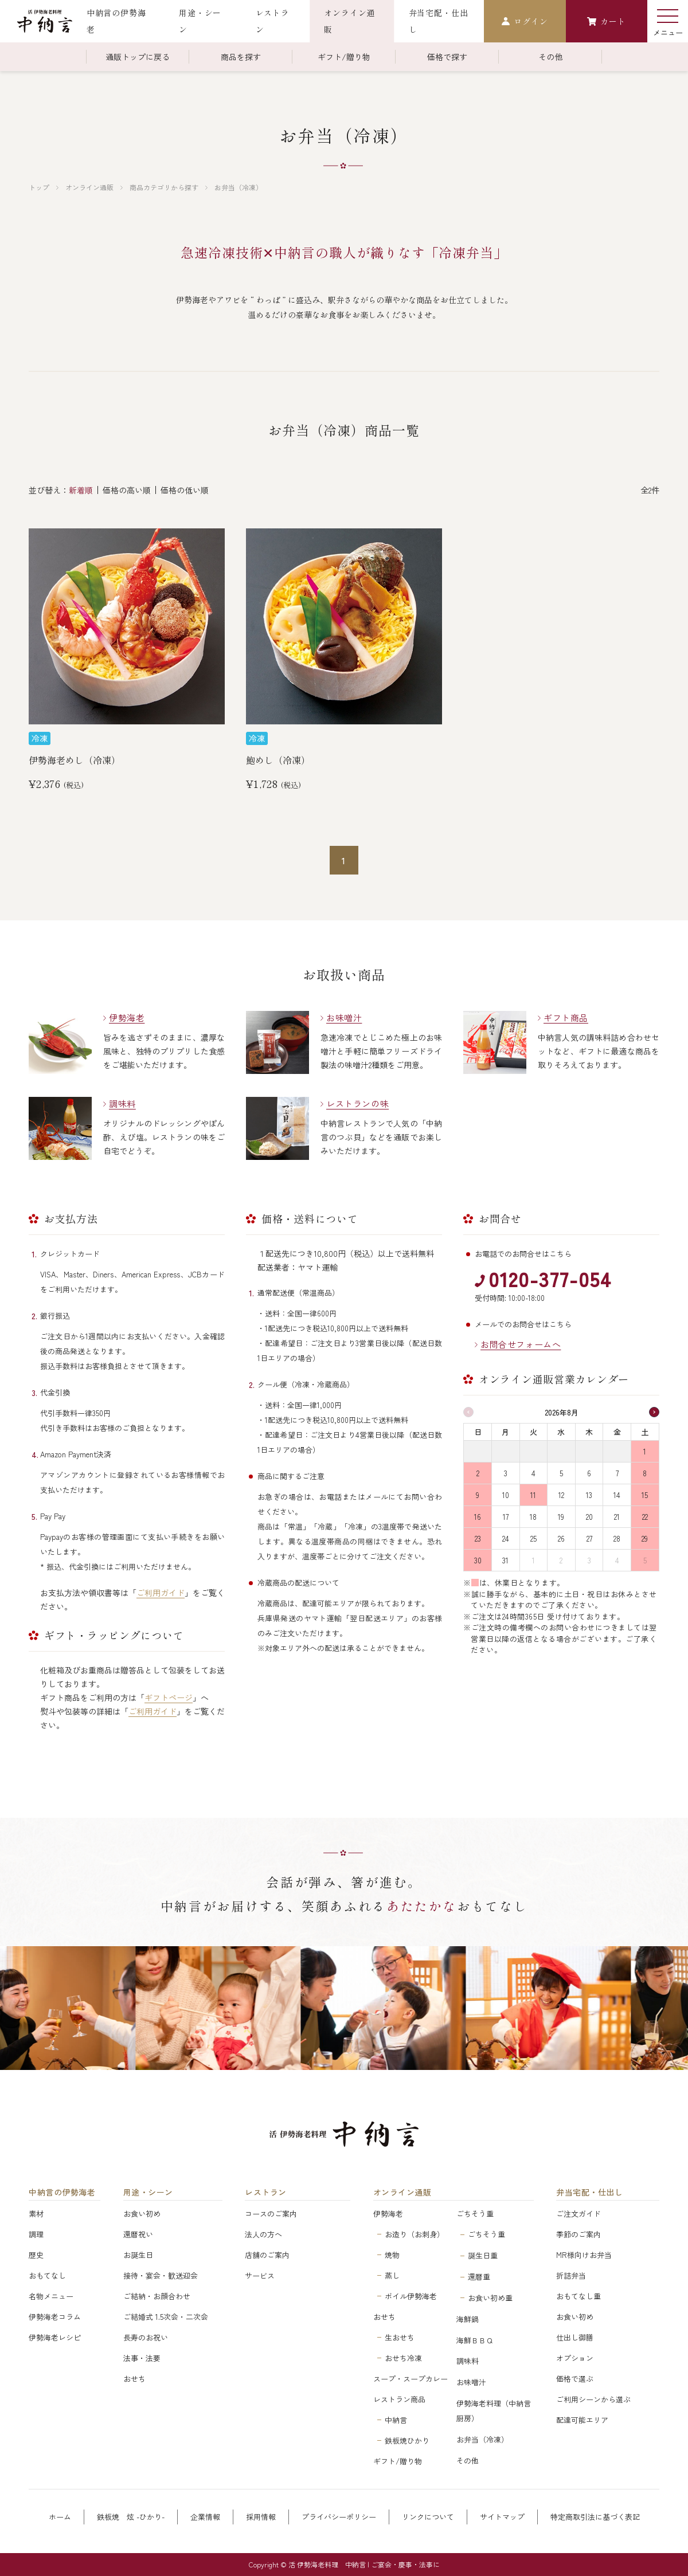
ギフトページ (168, 1697)
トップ (39, 187)
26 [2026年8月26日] (561, 1538)
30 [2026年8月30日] (478, 1560)
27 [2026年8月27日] (589, 1538)
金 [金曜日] (617, 1431)
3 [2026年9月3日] (589, 1560)
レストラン (266, 2192)
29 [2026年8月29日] (645, 1538)
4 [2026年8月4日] (533, 1473)
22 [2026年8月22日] (645, 1516)
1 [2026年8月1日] (644, 1451)
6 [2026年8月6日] (589, 1473)
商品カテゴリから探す (164, 187)
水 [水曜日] (561, 1431)
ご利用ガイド (160, 1592)
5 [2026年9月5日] (645, 1560)
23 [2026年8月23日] (478, 1538)
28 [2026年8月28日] (616, 1538)
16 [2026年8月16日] (477, 1516)
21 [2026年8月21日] (617, 1516)
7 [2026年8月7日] (617, 1473)
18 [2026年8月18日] (533, 1516)
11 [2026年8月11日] (533, 1494)
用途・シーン (148, 2192)
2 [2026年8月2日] (477, 1473)
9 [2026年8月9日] (477, 1494)
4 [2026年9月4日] (617, 1560)
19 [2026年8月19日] (561, 1516)
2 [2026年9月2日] (561, 1560)
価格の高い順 (127, 490)
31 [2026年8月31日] (505, 1560)
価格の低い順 (185, 490)
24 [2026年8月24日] (505, 1538)
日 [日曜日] (478, 1431)
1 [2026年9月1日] (533, 1560)
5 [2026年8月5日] (561, 1473)
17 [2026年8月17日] (506, 1516)
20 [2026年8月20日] (589, 1516)
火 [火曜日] (533, 1431)
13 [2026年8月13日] (589, 1494)
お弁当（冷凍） (238, 187)
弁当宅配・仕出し (589, 2192)
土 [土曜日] (644, 1431)
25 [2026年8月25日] (533, 1538)
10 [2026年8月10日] (505, 1494)
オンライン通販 (89, 187)
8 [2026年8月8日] (645, 1473)
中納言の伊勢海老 (62, 2192)
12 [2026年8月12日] (561, 1494)
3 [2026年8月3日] (505, 1473)
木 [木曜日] (589, 1431)
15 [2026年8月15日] (645, 1494)
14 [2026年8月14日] (616, 1494)
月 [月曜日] (505, 1431)
